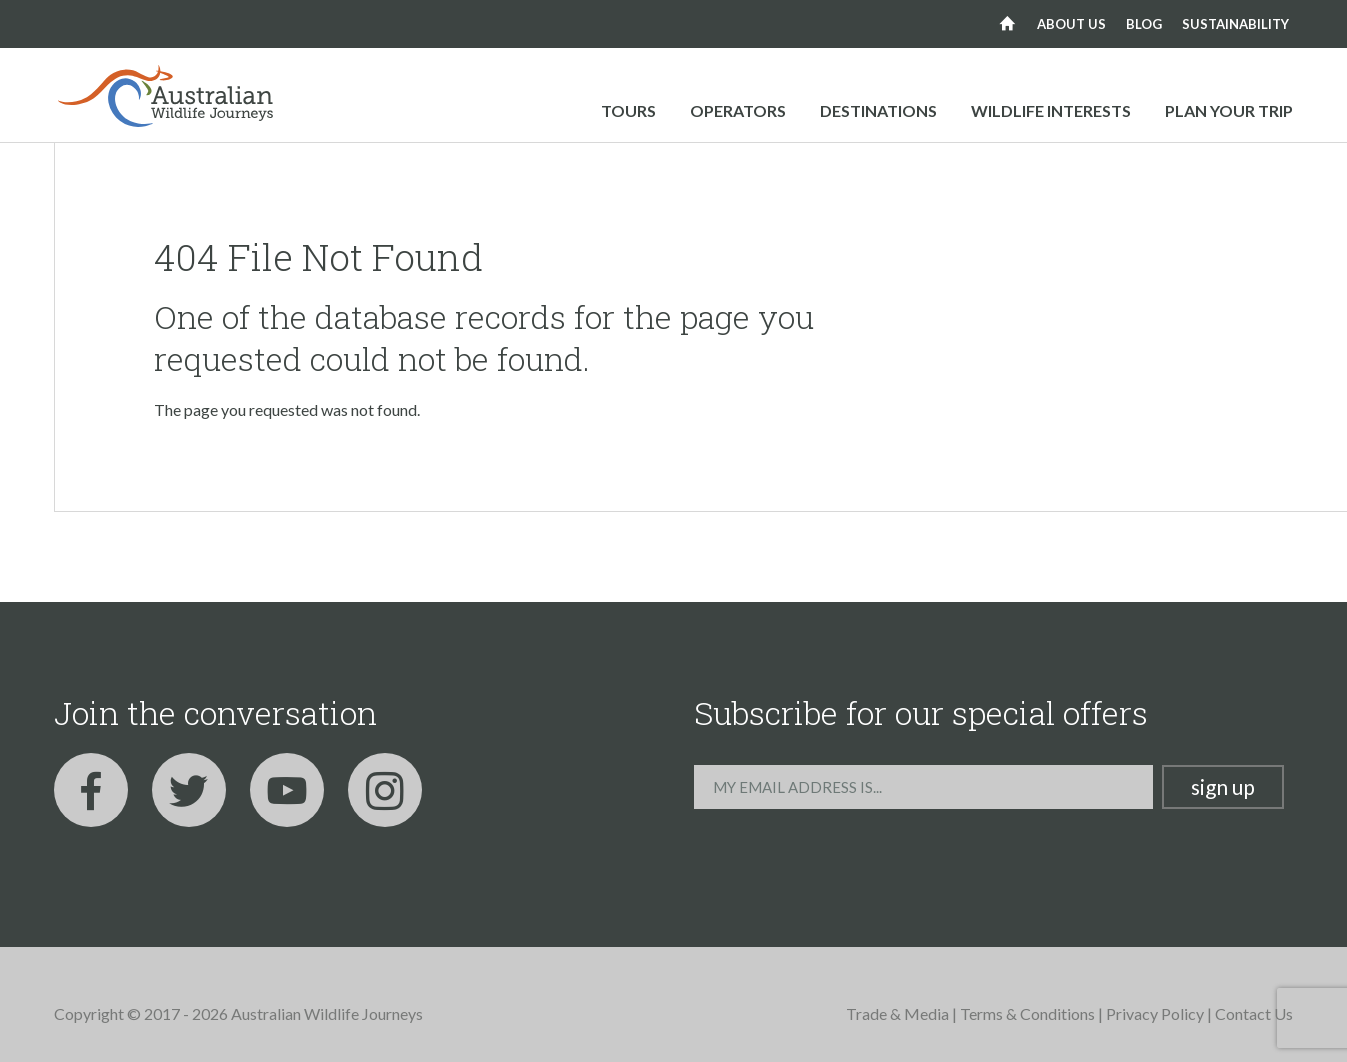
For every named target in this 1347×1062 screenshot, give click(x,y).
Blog (1144, 24)
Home (1007, 24)
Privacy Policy (1155, 1013)
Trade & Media (897, 1013)
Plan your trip (1229, 110)
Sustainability (1235, 24)
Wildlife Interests (1051, 110)
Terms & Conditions (1027, 1013)
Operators (738, 110)
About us (1071, 24)
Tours (628, 110)
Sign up (1223, 786)
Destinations (878, 110)
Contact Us (1254, 1013)
